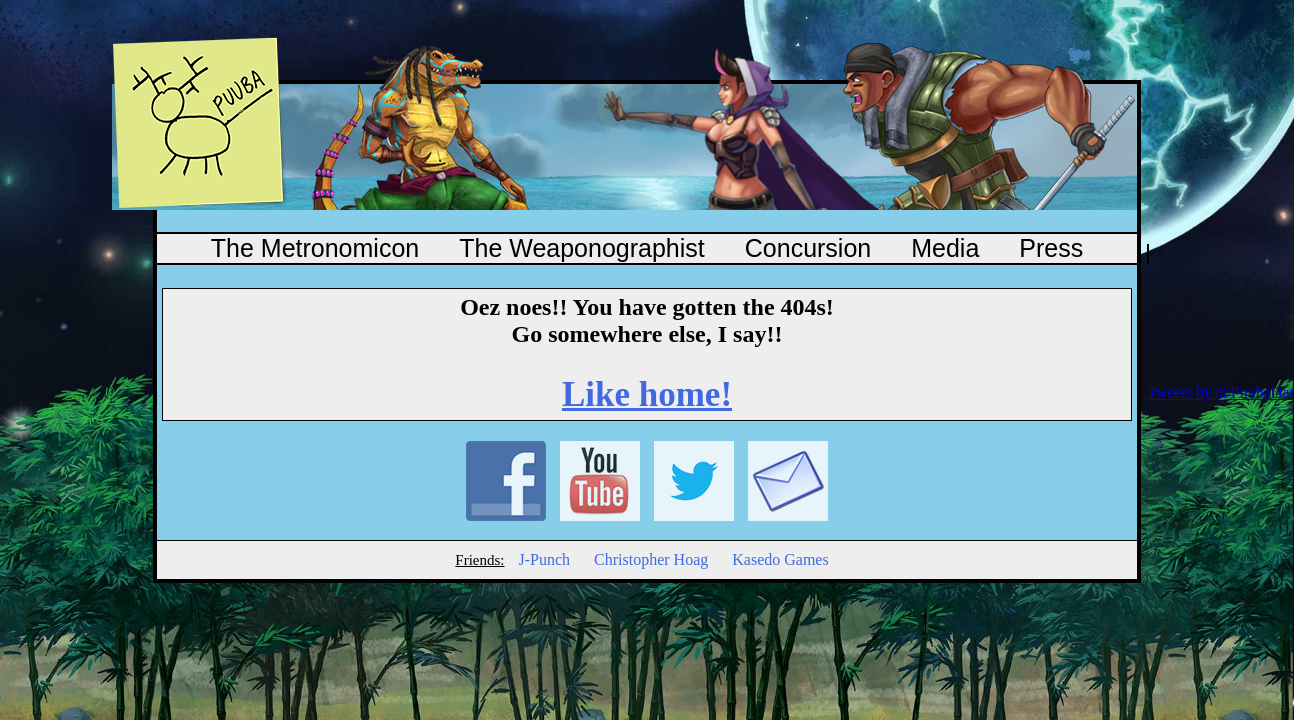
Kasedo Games (780, 559)
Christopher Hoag (651, 559)
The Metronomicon (315, 248)
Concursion (808, 248)
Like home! (647, 394)
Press (1051, 248)
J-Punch (544, 559)
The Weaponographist (582, 248)
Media (945, 248)
